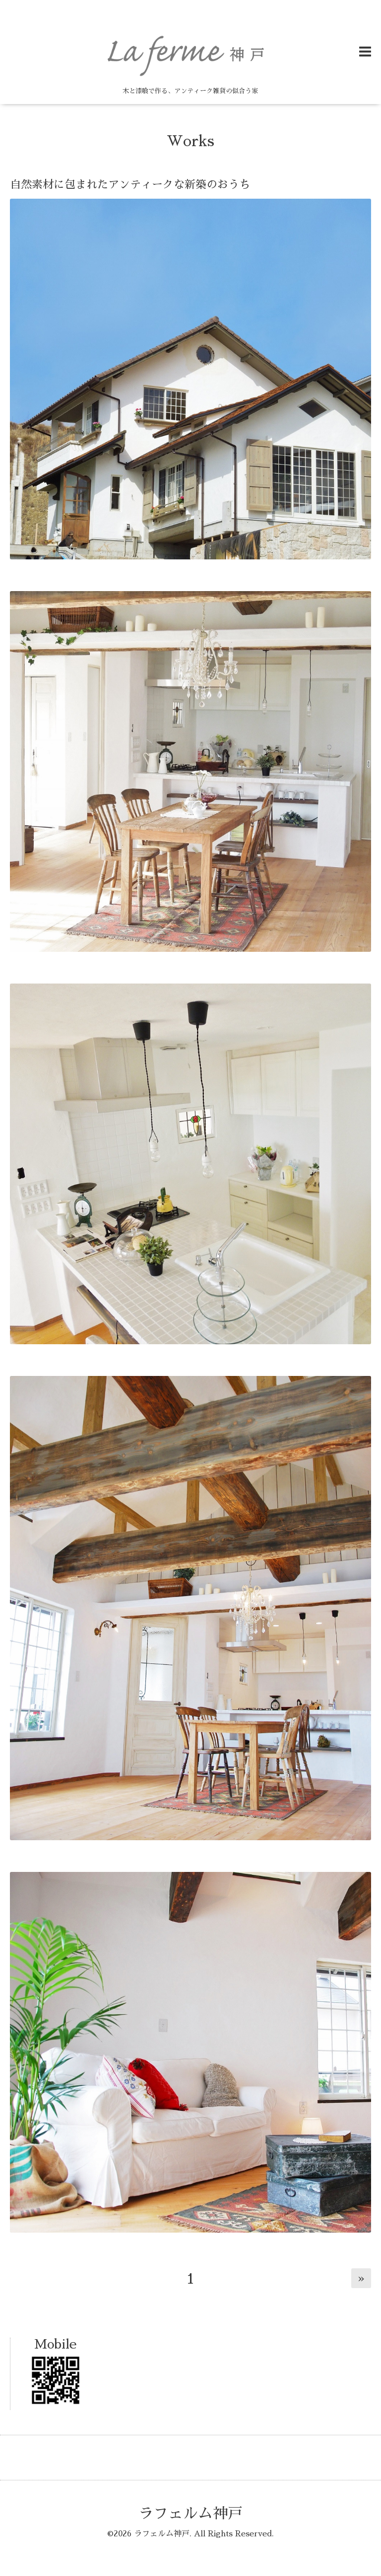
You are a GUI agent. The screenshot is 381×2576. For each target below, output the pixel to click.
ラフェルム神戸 (190, 2513)
